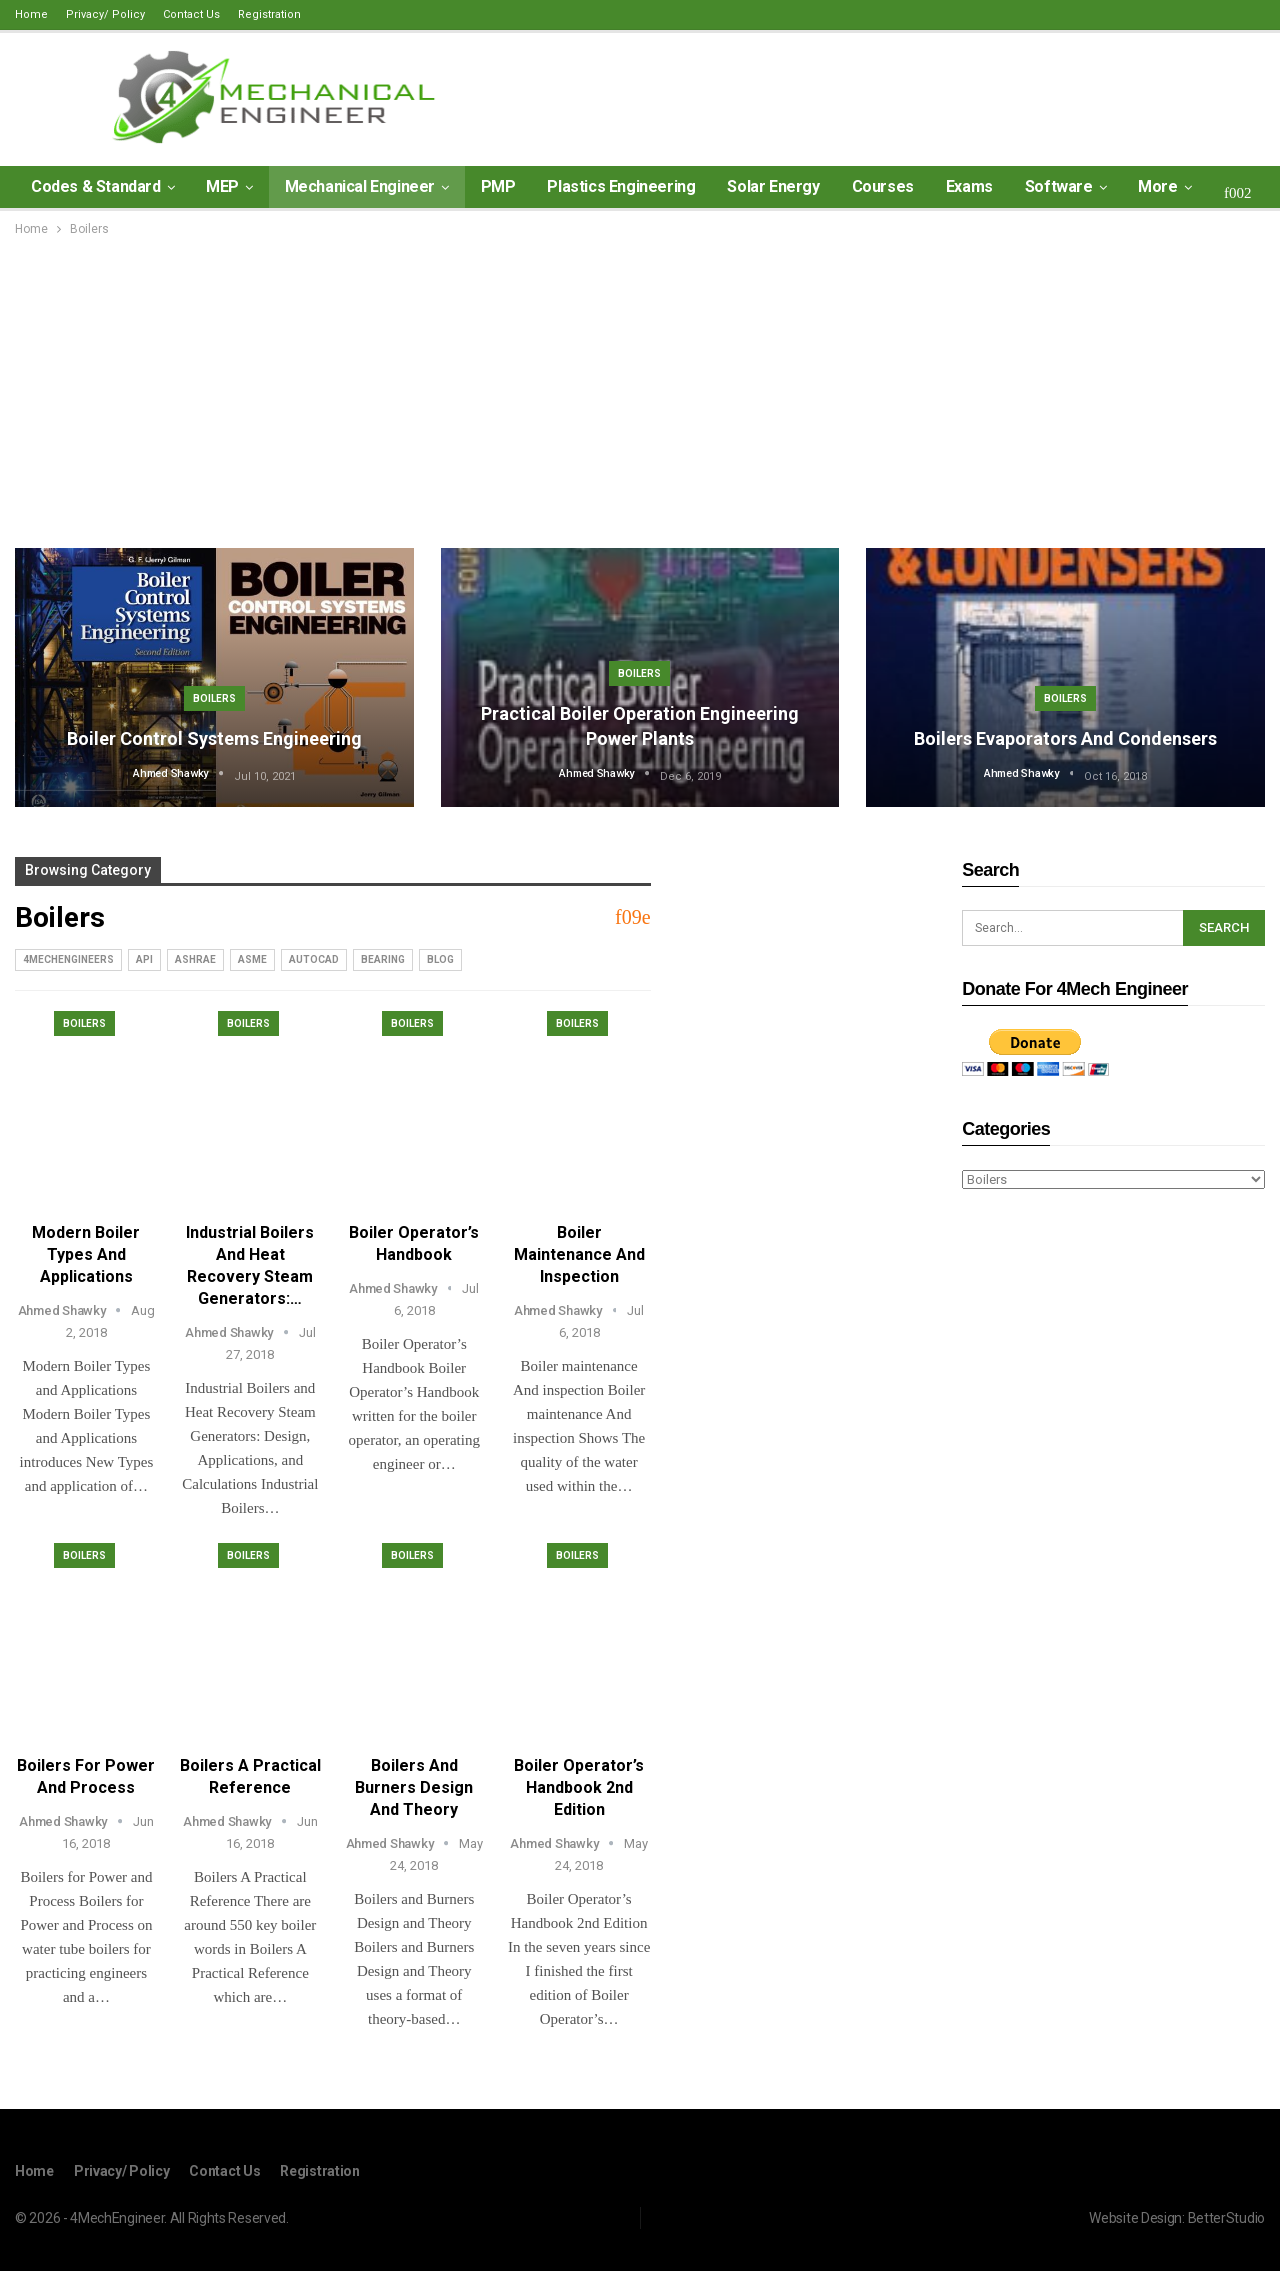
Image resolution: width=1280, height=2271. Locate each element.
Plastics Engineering (621, 186)
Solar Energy (773, 186)
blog (440, 959)
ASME (252, 959)
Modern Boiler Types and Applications (86, 1254)
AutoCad (314, 959)
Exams (969, 186)
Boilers (214, 698)
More (1157, 186)
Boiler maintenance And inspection (579, 1254)
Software (1059, 186)
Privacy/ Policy (105, 14)
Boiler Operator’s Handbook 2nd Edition (579, 1787)
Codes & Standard (96, 186)
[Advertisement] (640, 390)
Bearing (383, 959)
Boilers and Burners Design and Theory (414, 1787)
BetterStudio (1226, 2218)
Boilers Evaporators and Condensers (1065, 738)
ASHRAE (195, 959)
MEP (222, 186)
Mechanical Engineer (360, 186)
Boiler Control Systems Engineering (214, 738)
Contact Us (191, 14)
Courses (883, 186)
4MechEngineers (68, 959)
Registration (269, 14)
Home (31, 14)
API (144, 959)
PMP (498, 186)
